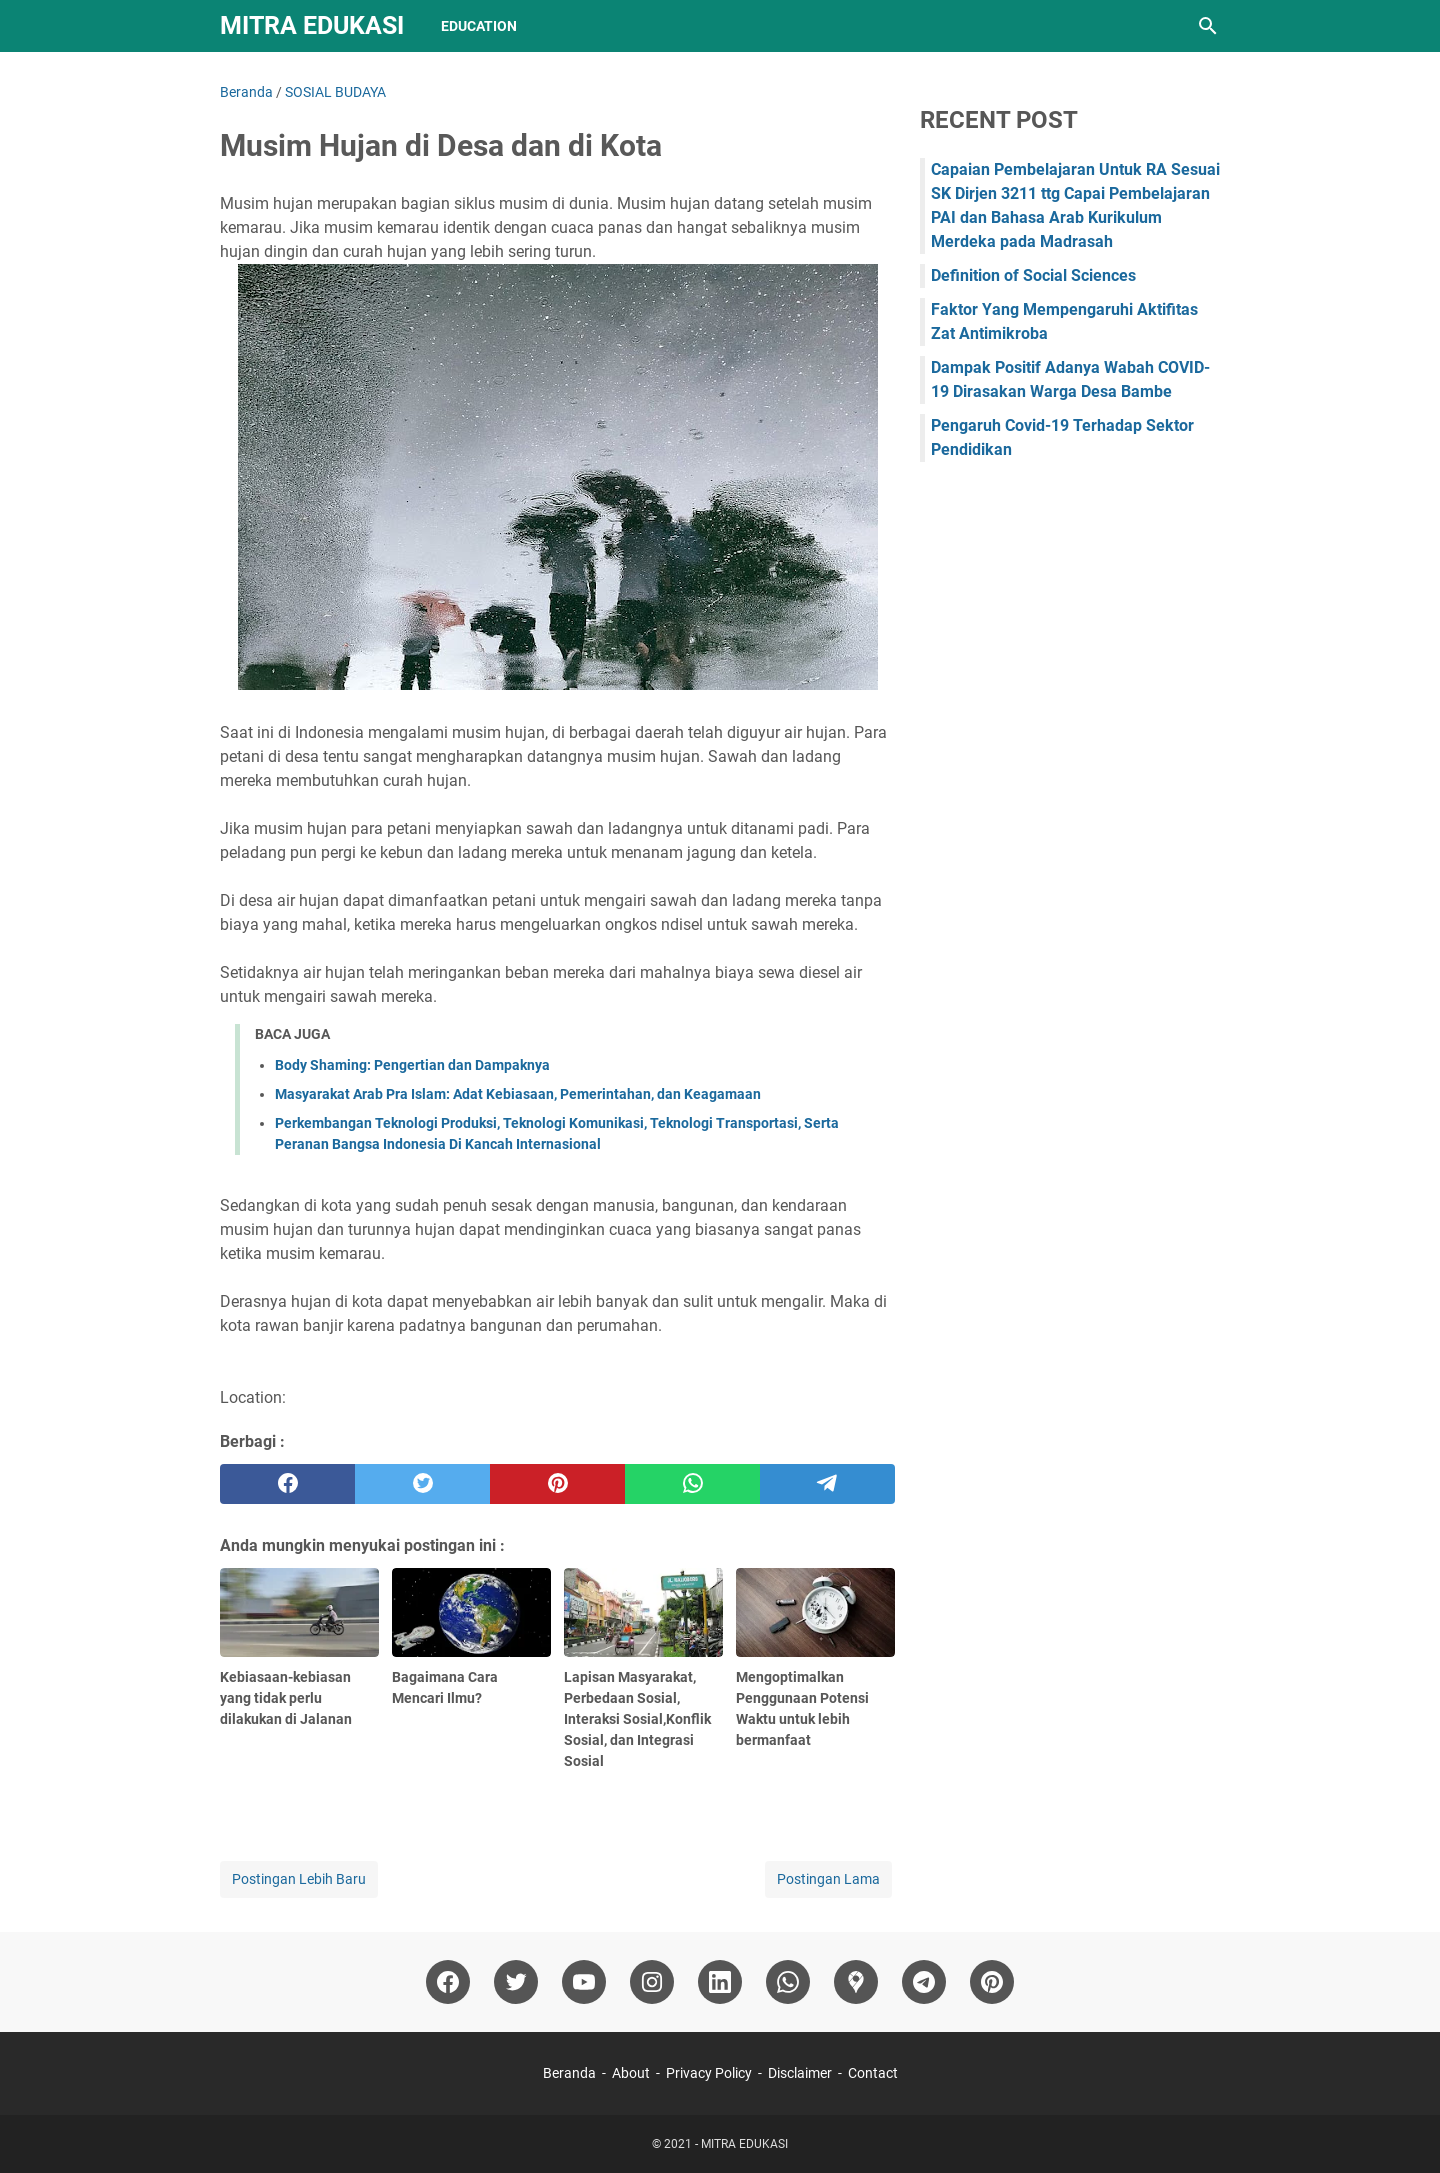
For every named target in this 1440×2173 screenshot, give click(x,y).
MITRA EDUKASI (312, 25)
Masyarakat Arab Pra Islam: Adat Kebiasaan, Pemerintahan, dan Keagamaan (518, 1094)
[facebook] (287, 1484)
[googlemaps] (856, 1982)
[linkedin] (720, 1982)
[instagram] (652, 1982)
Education (479, 26)
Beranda (569, 2073)
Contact (873, 2073)
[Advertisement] (1070, 802)
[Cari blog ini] (1208, 26)
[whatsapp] (692, 1484)
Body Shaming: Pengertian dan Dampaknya (412, 1065)
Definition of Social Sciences (1033, 275)
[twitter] (422, 1484)
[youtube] (584, 1982)
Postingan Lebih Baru (299, 1879)
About (631, 2073)
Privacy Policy (709, 2073)
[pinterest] (557, 1484)
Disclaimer (800, 2073)
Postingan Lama (828, 1879)
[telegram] (827, 1484)
